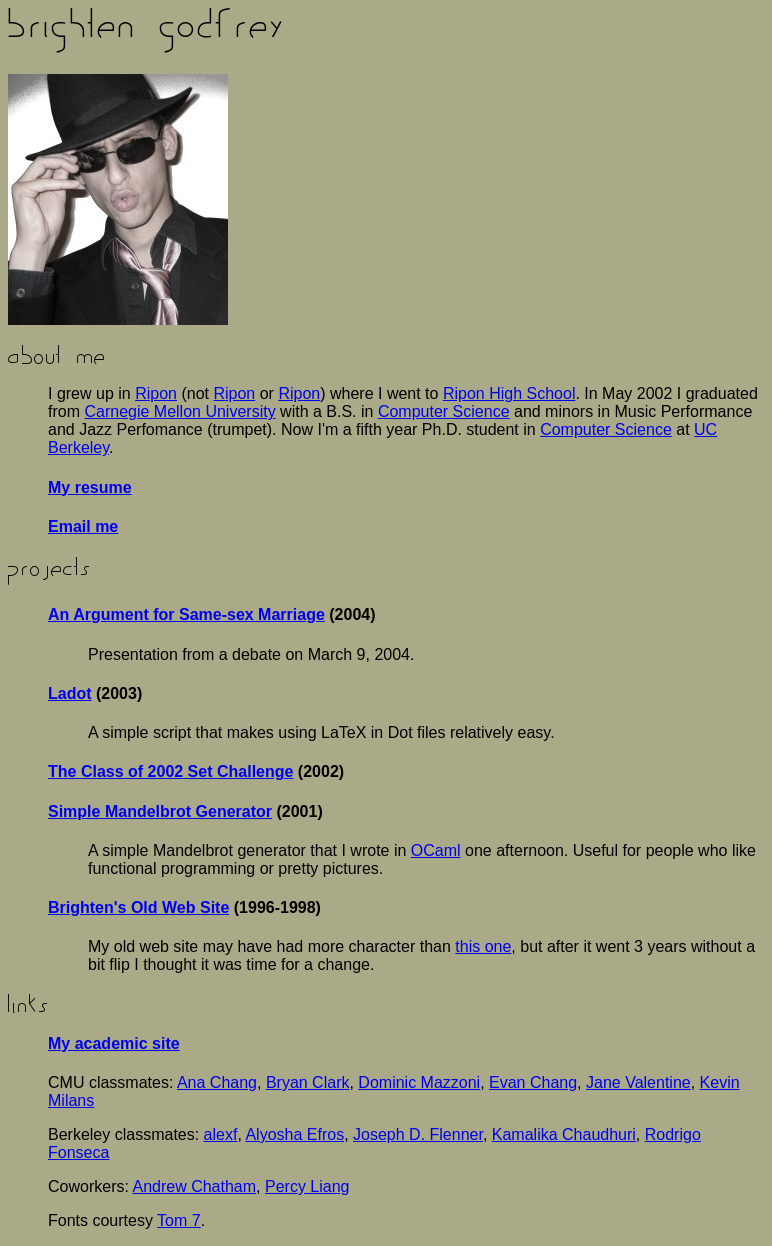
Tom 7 (179, 1220)
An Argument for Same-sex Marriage (186, 614)
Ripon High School (509, 393)
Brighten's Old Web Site (138, 907)
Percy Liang (307, 1186)
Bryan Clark (308, 1082)
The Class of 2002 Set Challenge (170, 771)
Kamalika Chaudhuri (564, 1134)
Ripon (156, 393)
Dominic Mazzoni (419, 1082)
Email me (83, 526)
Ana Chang (217, 1082)
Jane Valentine (638, 1082)
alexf (221, 1134)
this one (483, 946)
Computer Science (444, 411)
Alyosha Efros (294, 1134)
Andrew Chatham (194, 1186)
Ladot (70, 693)
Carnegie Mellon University (179, 411)
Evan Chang (533, 1082)
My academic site (114, 1043)
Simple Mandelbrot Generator (160, 811)
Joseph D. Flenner (418, 1134)
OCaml (436, 850)
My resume (90, 487)
